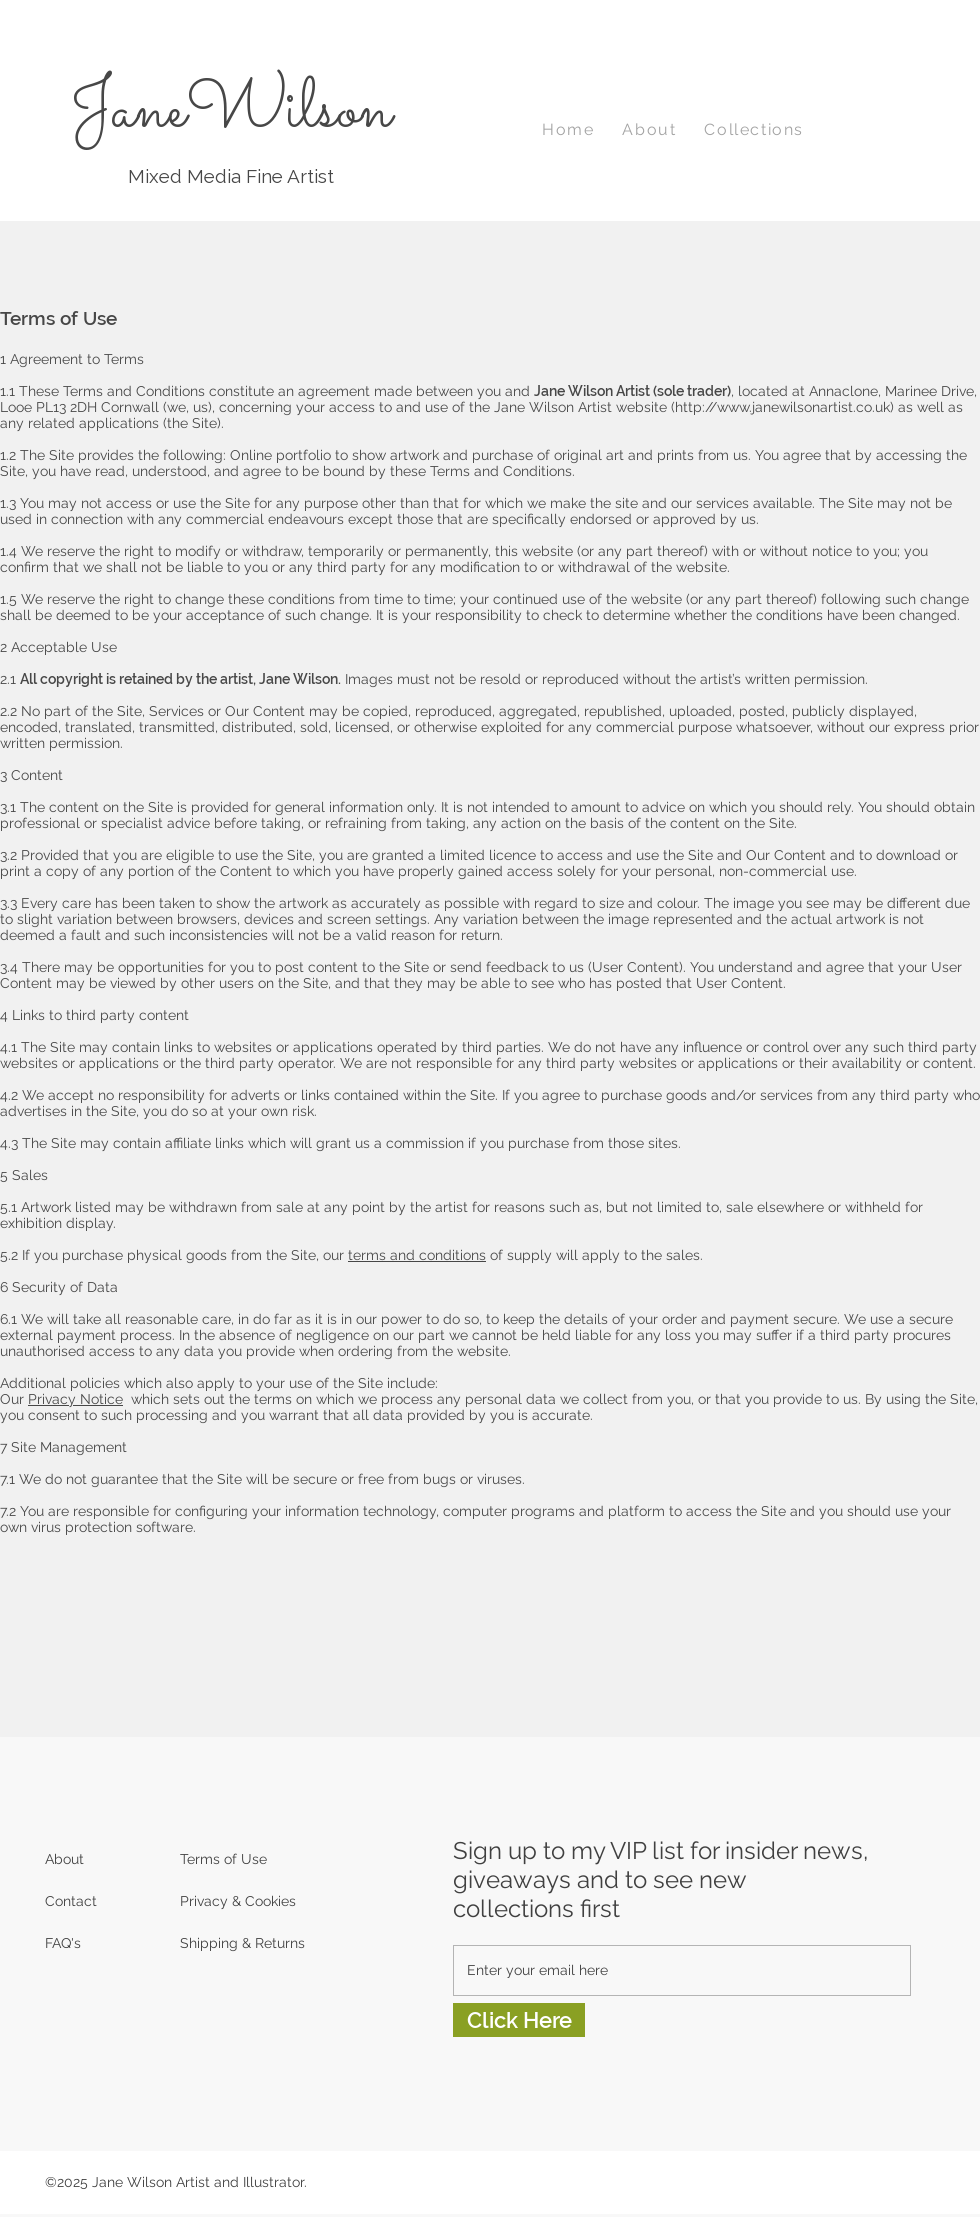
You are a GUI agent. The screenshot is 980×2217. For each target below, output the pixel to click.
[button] (754, 130)
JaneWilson (231, 111)
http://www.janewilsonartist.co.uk (782, 407)
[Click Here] (519, 2020)
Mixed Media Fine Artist (231, 176)
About (64, 1859)
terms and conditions (417, 1255)
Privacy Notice (75, 1399)
